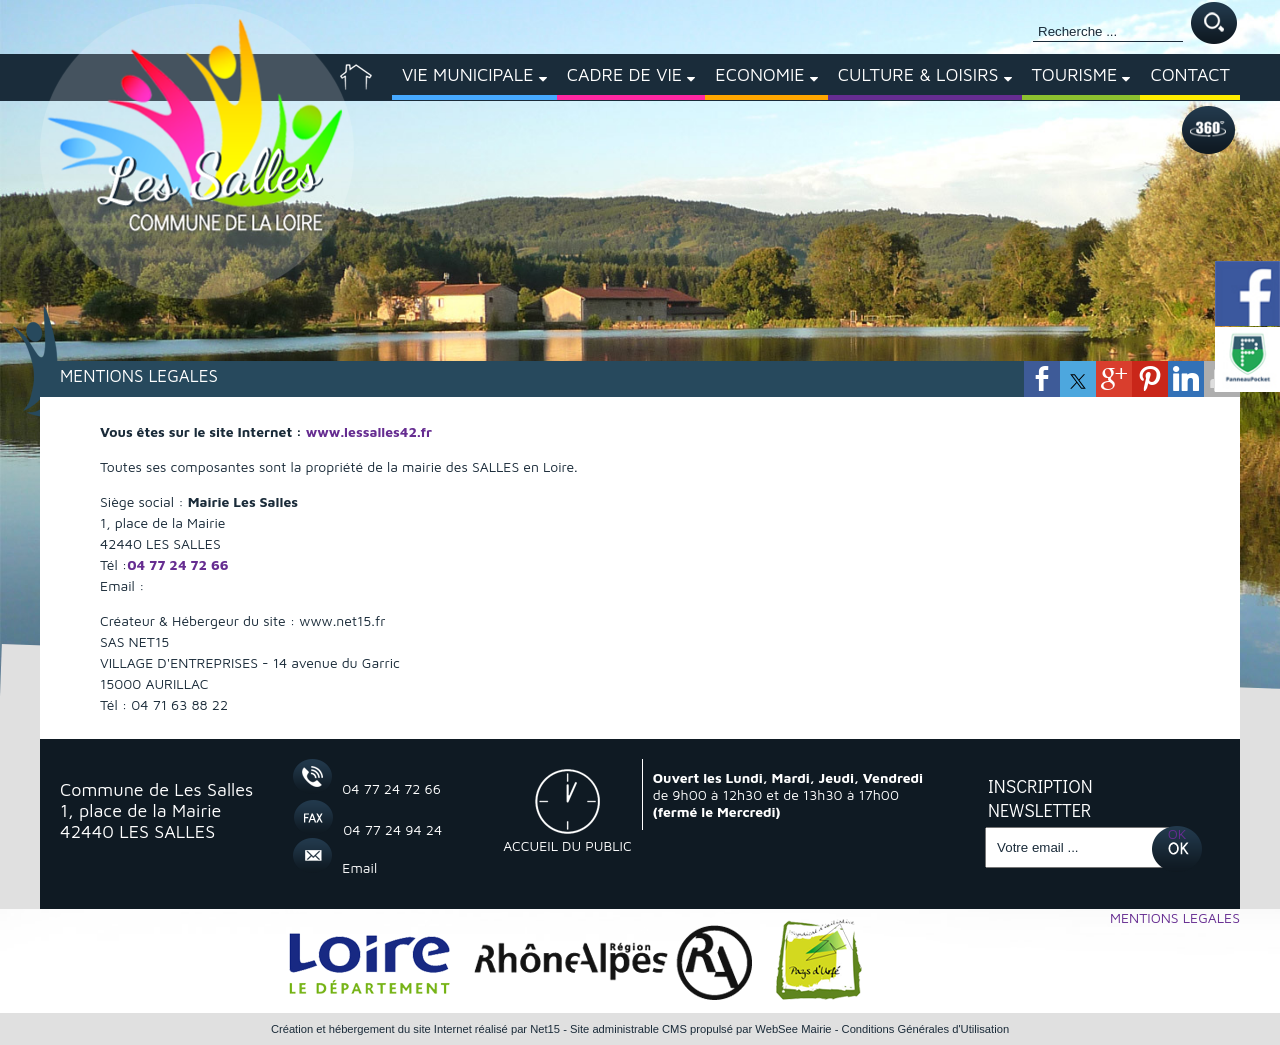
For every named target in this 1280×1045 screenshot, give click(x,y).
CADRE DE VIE (625, 74)
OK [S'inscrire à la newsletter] (1177, 833)
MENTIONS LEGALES (1175, 917)
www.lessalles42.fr (369, 431)
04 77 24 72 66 (177, 564)
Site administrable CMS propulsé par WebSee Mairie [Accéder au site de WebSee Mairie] (701, 1029)
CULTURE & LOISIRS (918, 74)
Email (359, 867)
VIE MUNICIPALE (468, 74)
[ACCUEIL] (356, 77)
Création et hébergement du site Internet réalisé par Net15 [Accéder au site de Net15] (415, 1029)
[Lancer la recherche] (1214, 24)
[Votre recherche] (1108, 32)
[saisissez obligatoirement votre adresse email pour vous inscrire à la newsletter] (1077, 847)
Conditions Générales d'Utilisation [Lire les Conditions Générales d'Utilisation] (926, 1029)
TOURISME (1075, 74)
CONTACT (1190, 74)
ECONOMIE (759, 74)
